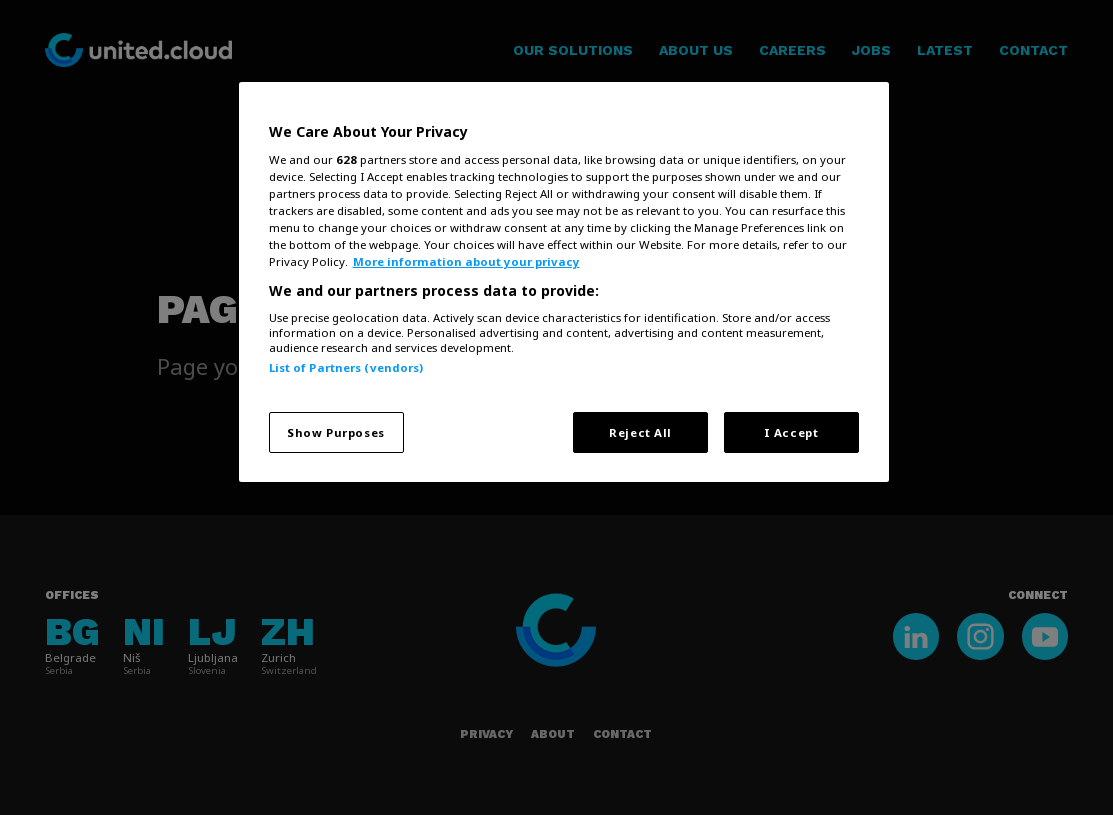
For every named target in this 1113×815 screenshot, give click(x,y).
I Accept (791, 432)
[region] (564, 282)
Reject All (640, 432)
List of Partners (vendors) (346, 367)
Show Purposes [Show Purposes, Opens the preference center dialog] (335, 432)
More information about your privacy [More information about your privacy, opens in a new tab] (466, 261)
